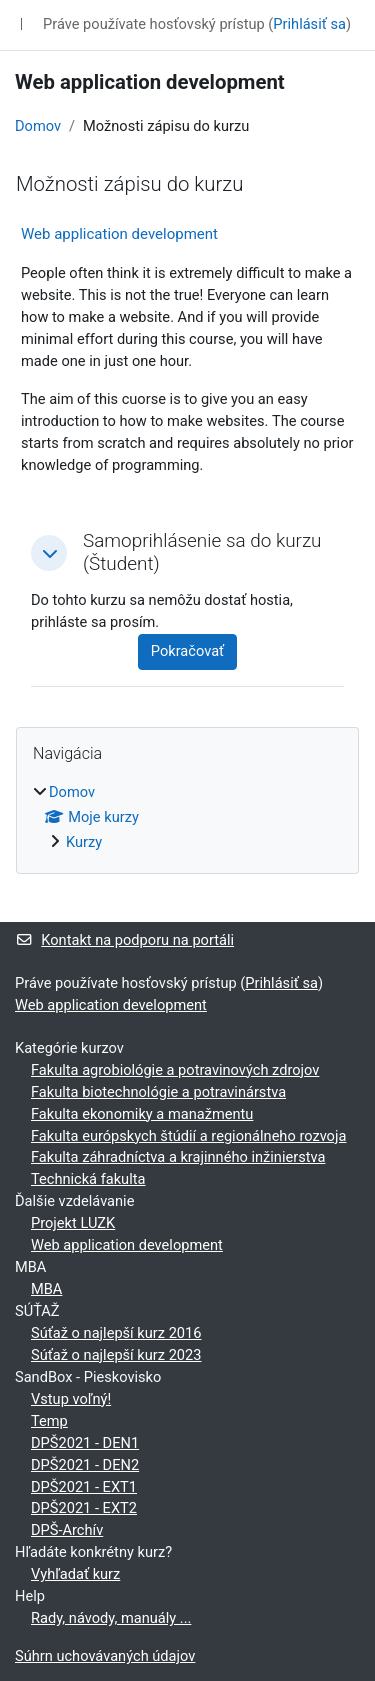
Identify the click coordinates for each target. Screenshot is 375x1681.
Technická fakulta (88, 1179)
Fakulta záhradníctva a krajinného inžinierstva (178, 1157)
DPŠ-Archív (67, 1530)
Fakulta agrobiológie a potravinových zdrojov (175, 1070)
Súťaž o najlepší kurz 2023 (116, 1355)
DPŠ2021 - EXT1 (84, 1487)
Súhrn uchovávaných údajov (105, 1656)
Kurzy (84, 842)
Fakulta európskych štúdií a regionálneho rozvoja (188, 1136)
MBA (46, 1289)
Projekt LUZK (73, 1223)
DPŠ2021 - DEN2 (85, 1465)
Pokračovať (187, 651)
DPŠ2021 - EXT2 (84, 1508)
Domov (38, 126)
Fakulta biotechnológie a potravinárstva (158, 1092)
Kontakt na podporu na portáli (124, 940)
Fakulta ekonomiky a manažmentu (142, 1114)
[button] (49, 553)
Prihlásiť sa (309, 24)
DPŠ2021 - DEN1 (85, 1443)
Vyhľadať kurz (75, 1574)
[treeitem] (187, 818)
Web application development (119, 234)
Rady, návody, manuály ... (111, 1618)
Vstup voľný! (71, 1399)
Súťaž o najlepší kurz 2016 (116, 1333)
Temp (49, 1421)
